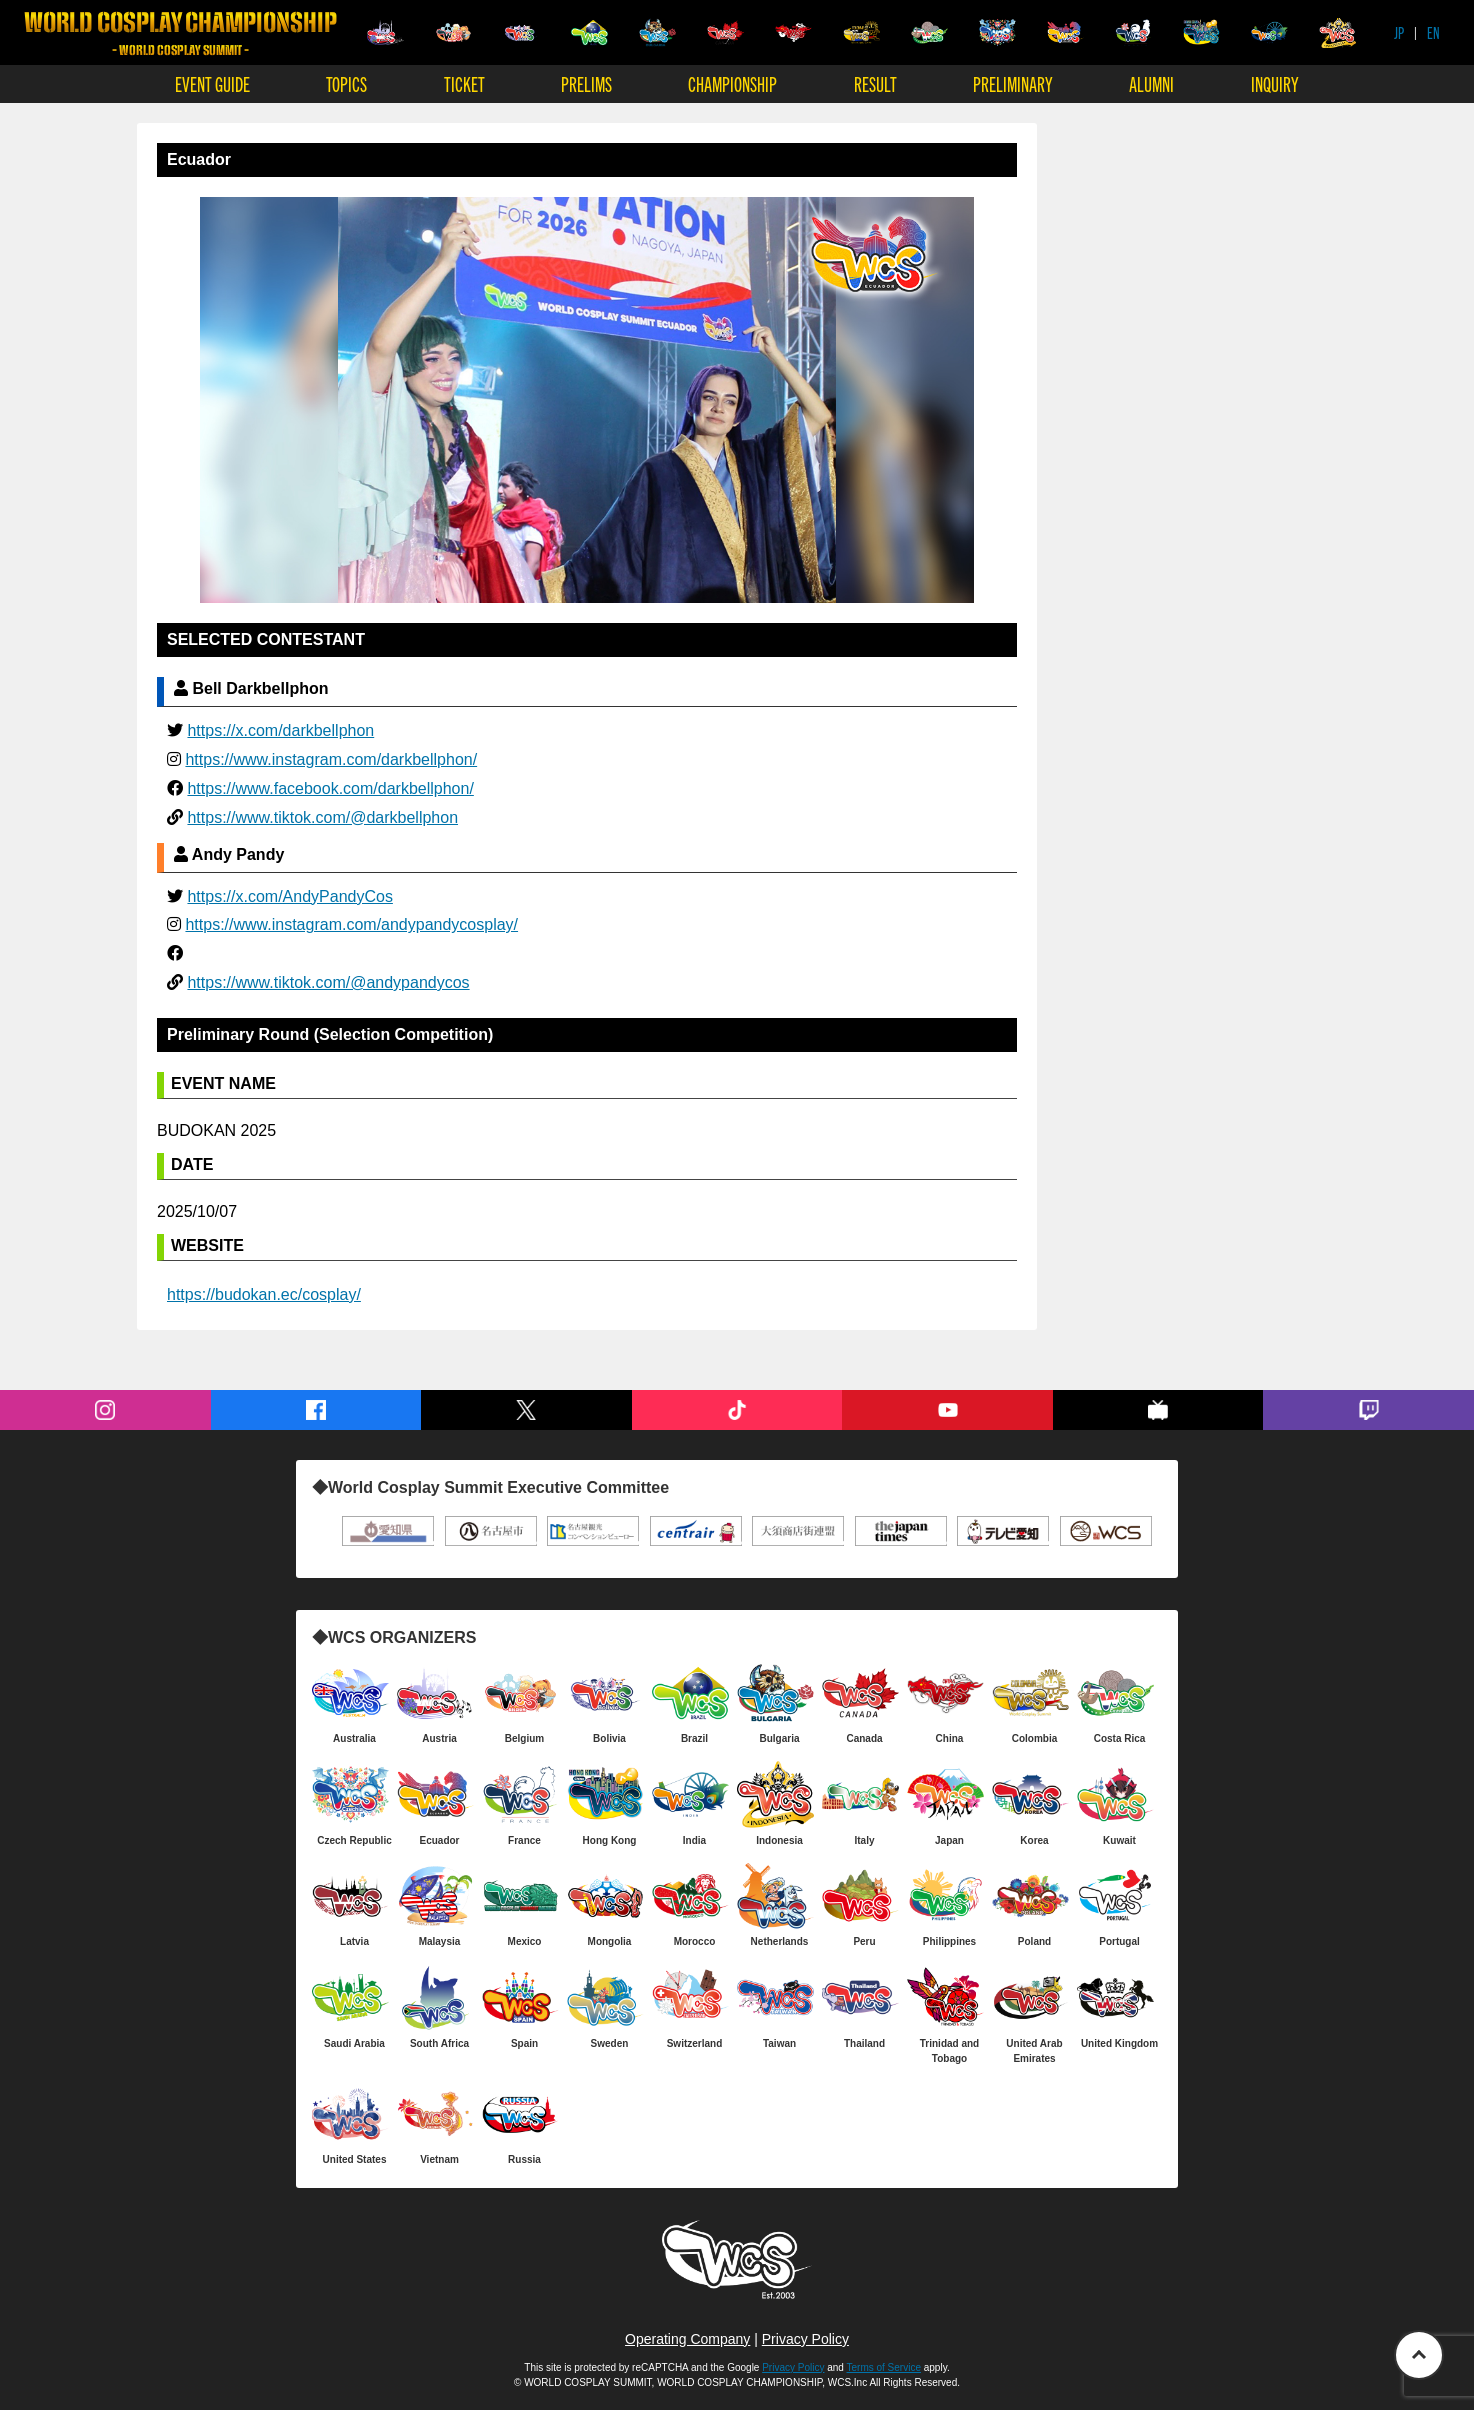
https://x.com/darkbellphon (280, 730)
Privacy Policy (805, 2339)
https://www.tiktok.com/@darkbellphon (322, 817)
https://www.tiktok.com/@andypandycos (328, 982)
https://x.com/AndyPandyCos (289, 896)
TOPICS (346, 83)
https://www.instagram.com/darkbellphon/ (331, 759)
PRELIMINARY (1013, 83)
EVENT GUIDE (212, 83)
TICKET (464, 83)
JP (1399, 32)
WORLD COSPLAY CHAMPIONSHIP (180, 33)
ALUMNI (1151, 83)
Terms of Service (884, 2367)
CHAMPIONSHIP (732, 83)
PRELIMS (586, 83)
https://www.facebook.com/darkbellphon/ (330, 788)
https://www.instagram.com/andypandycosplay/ (351, 924)
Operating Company (687, 2339)
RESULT (875, 83)
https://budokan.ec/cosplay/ (264, 1294)
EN (1433, 32)
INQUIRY (1275, 83)
